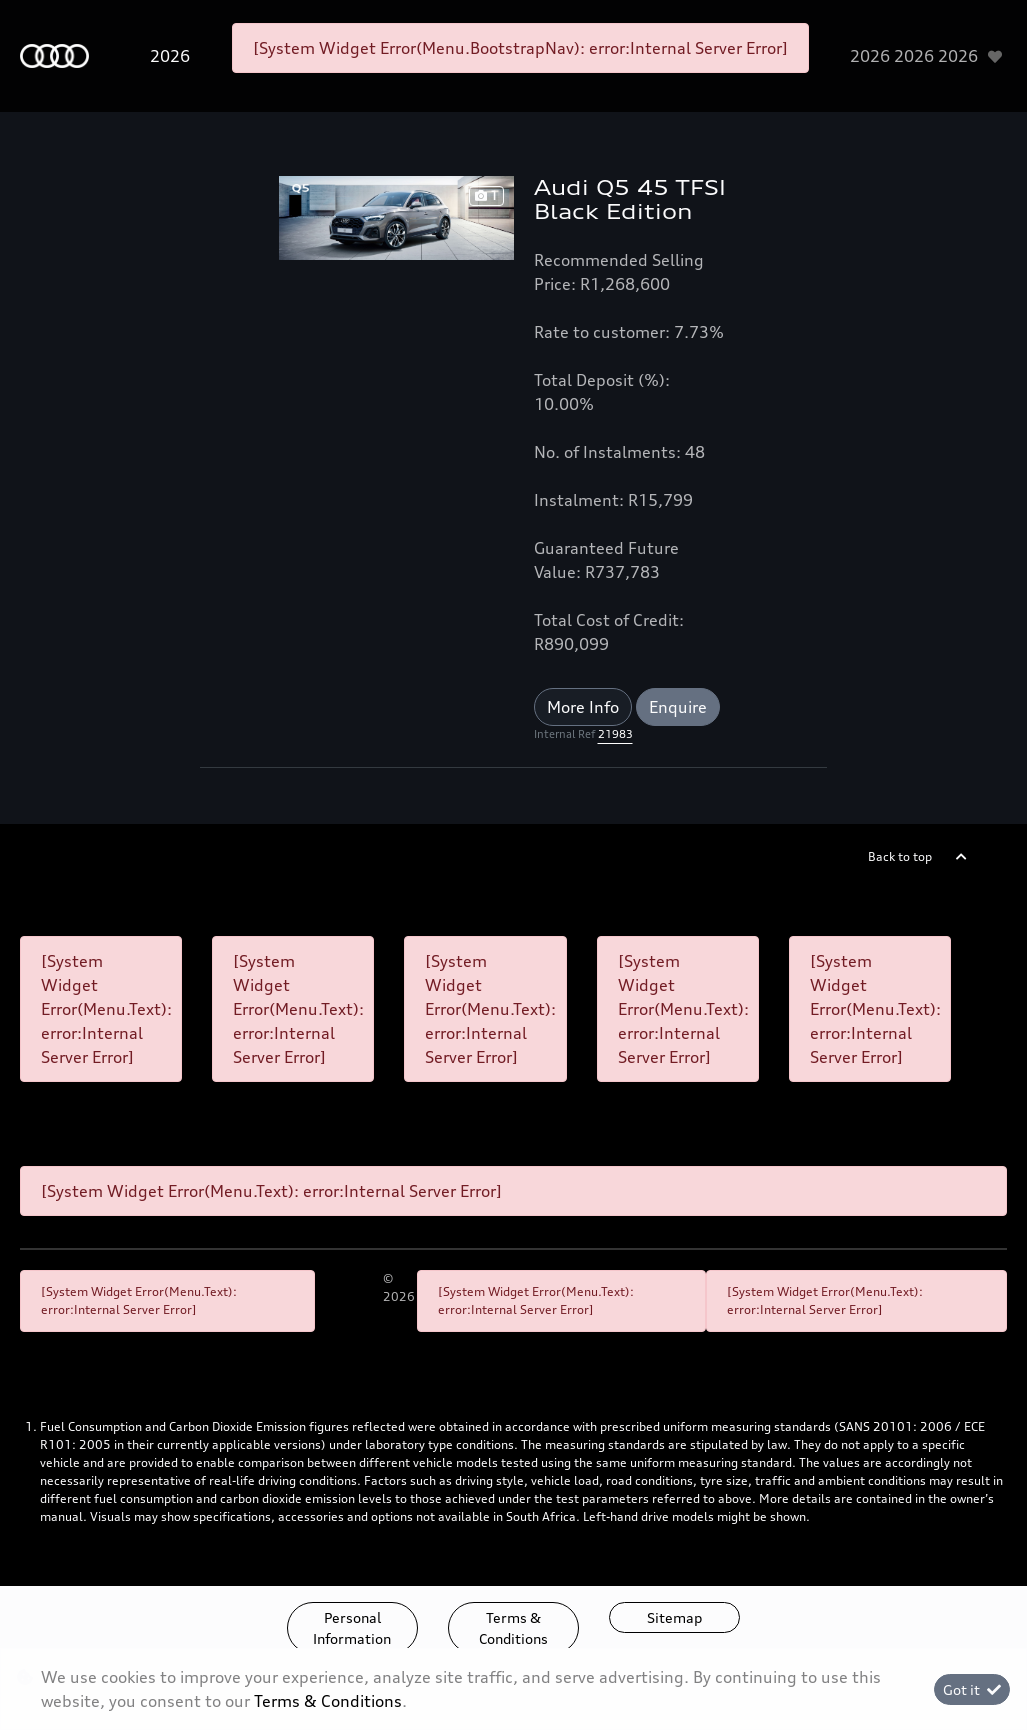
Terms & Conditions (513, 1628)
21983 (615, 734)
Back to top (900, 856)
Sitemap (674, 1617)
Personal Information (352, 1628)
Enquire (678, 707)
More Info (583, 707)
